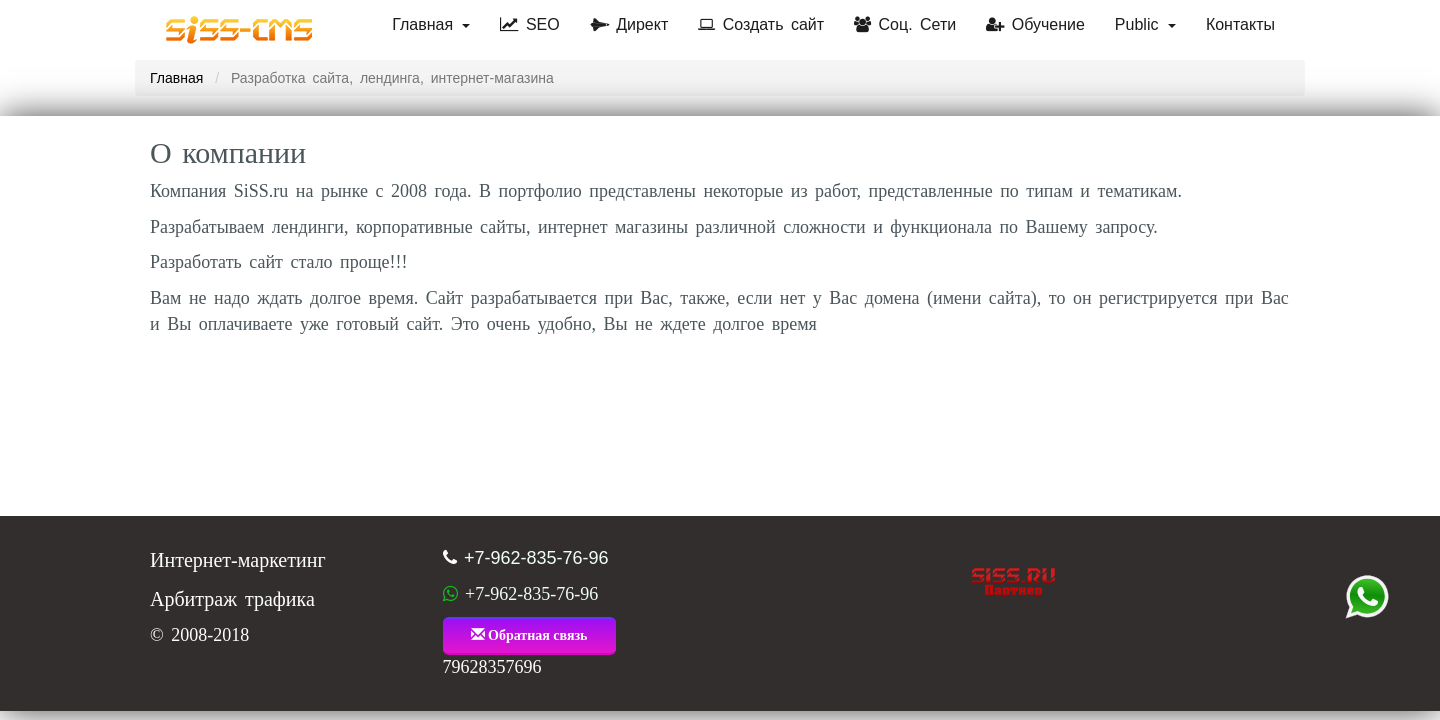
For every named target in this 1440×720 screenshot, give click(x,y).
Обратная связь (529, 635)
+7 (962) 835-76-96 (1367, 597)
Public (1145, 24)
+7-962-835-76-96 (536, 558)
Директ (629, 24)
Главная (431, 24)
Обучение (1035, 24)
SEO (529, 24)
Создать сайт (761, 24)
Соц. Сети (905, 24)
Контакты (1240, 24)
